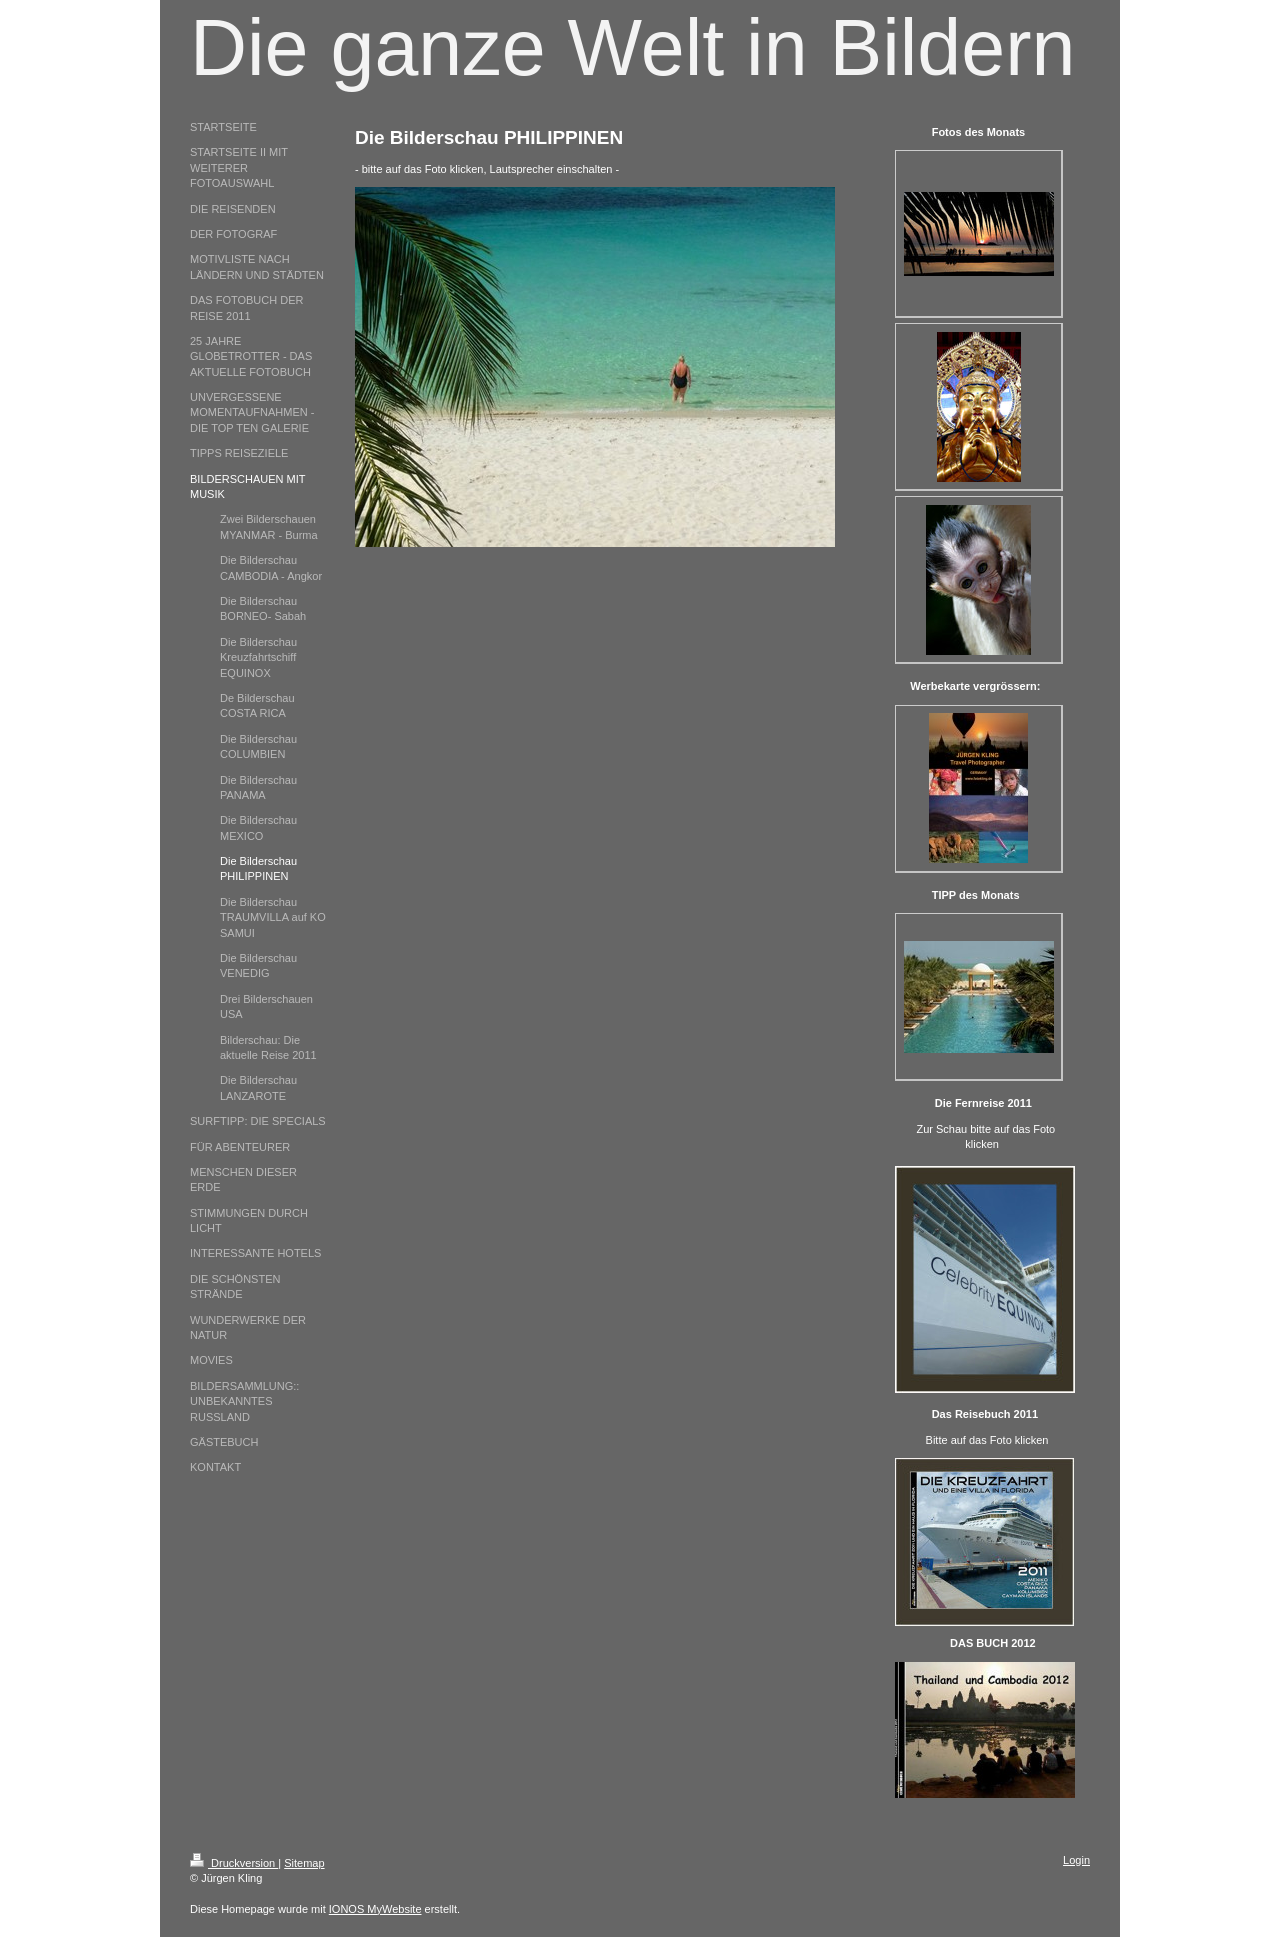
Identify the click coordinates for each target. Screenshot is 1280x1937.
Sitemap (304, 1863)
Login (1076, 1860)
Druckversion (234, 1863)
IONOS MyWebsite (375, 1909)
